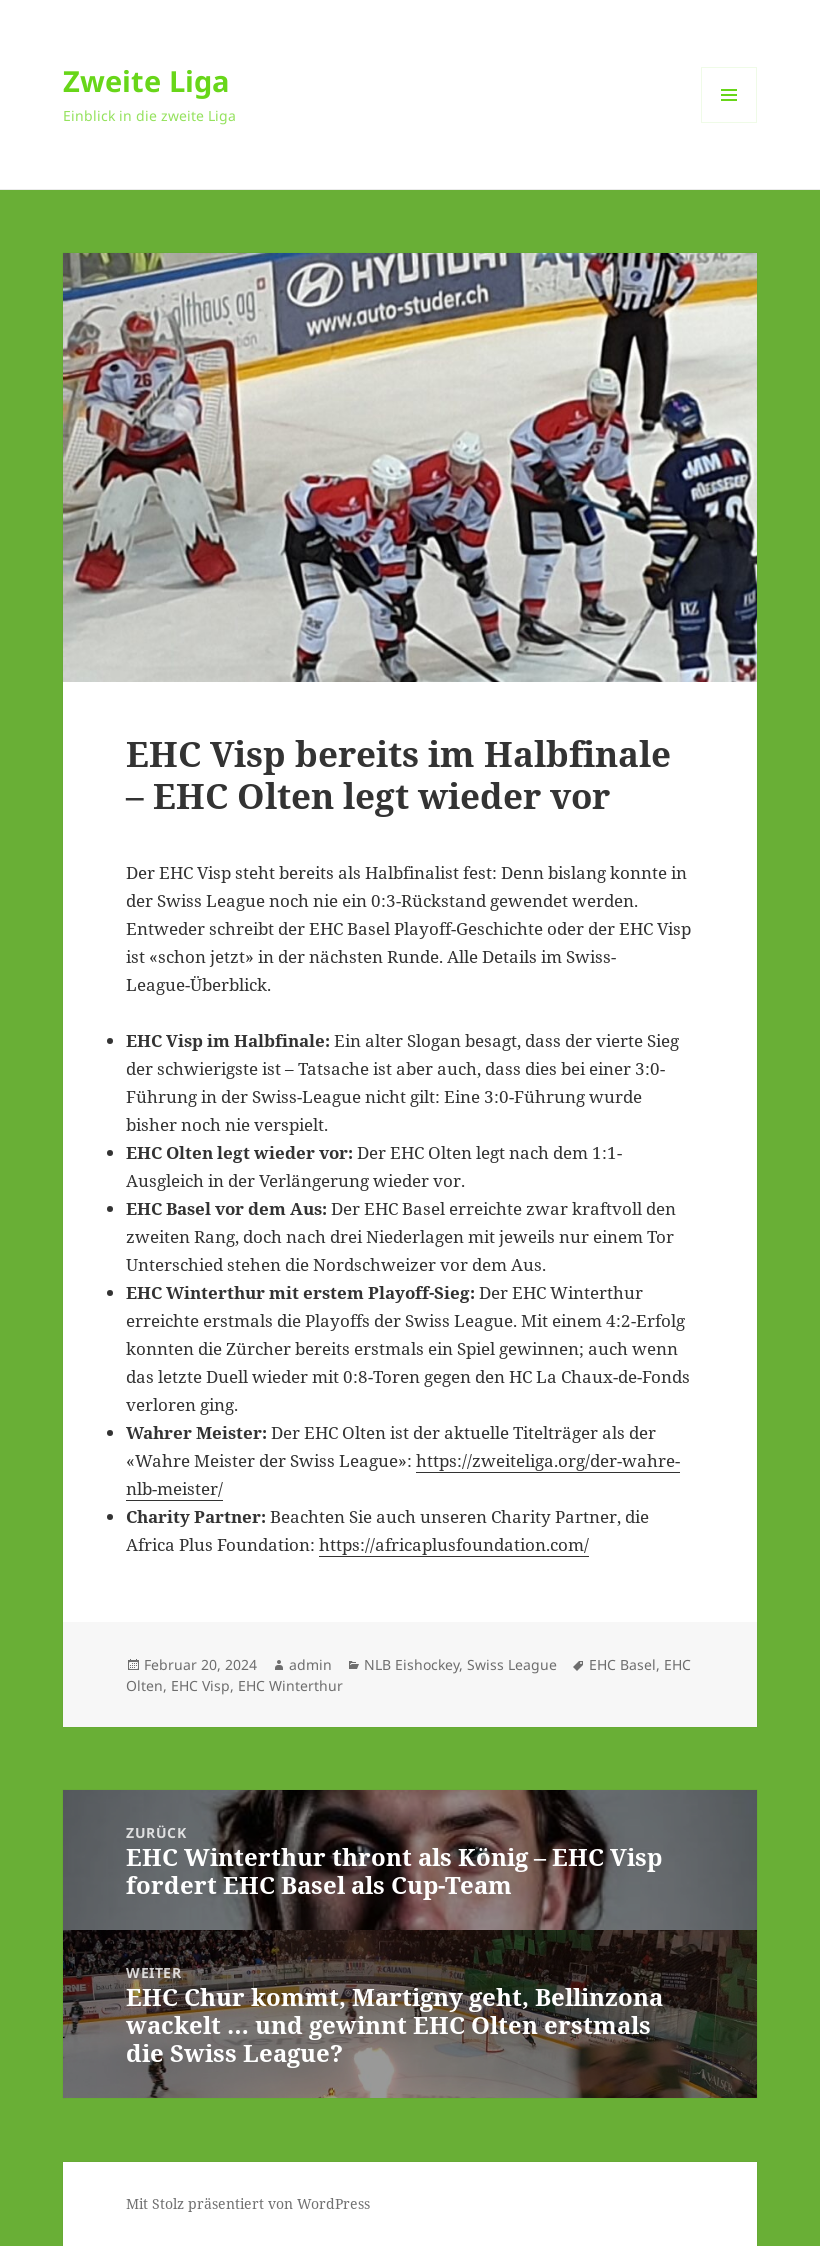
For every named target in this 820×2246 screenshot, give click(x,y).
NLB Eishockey (411, 1664)
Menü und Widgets (729, 122)
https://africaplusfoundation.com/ (454, 1544)
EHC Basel (622, 1664)
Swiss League (512, 1664)
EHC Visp (200, 1685)
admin (310, 1664)
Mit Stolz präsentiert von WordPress (248, 2203)
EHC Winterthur (290, 1685)
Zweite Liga (146, 80)
